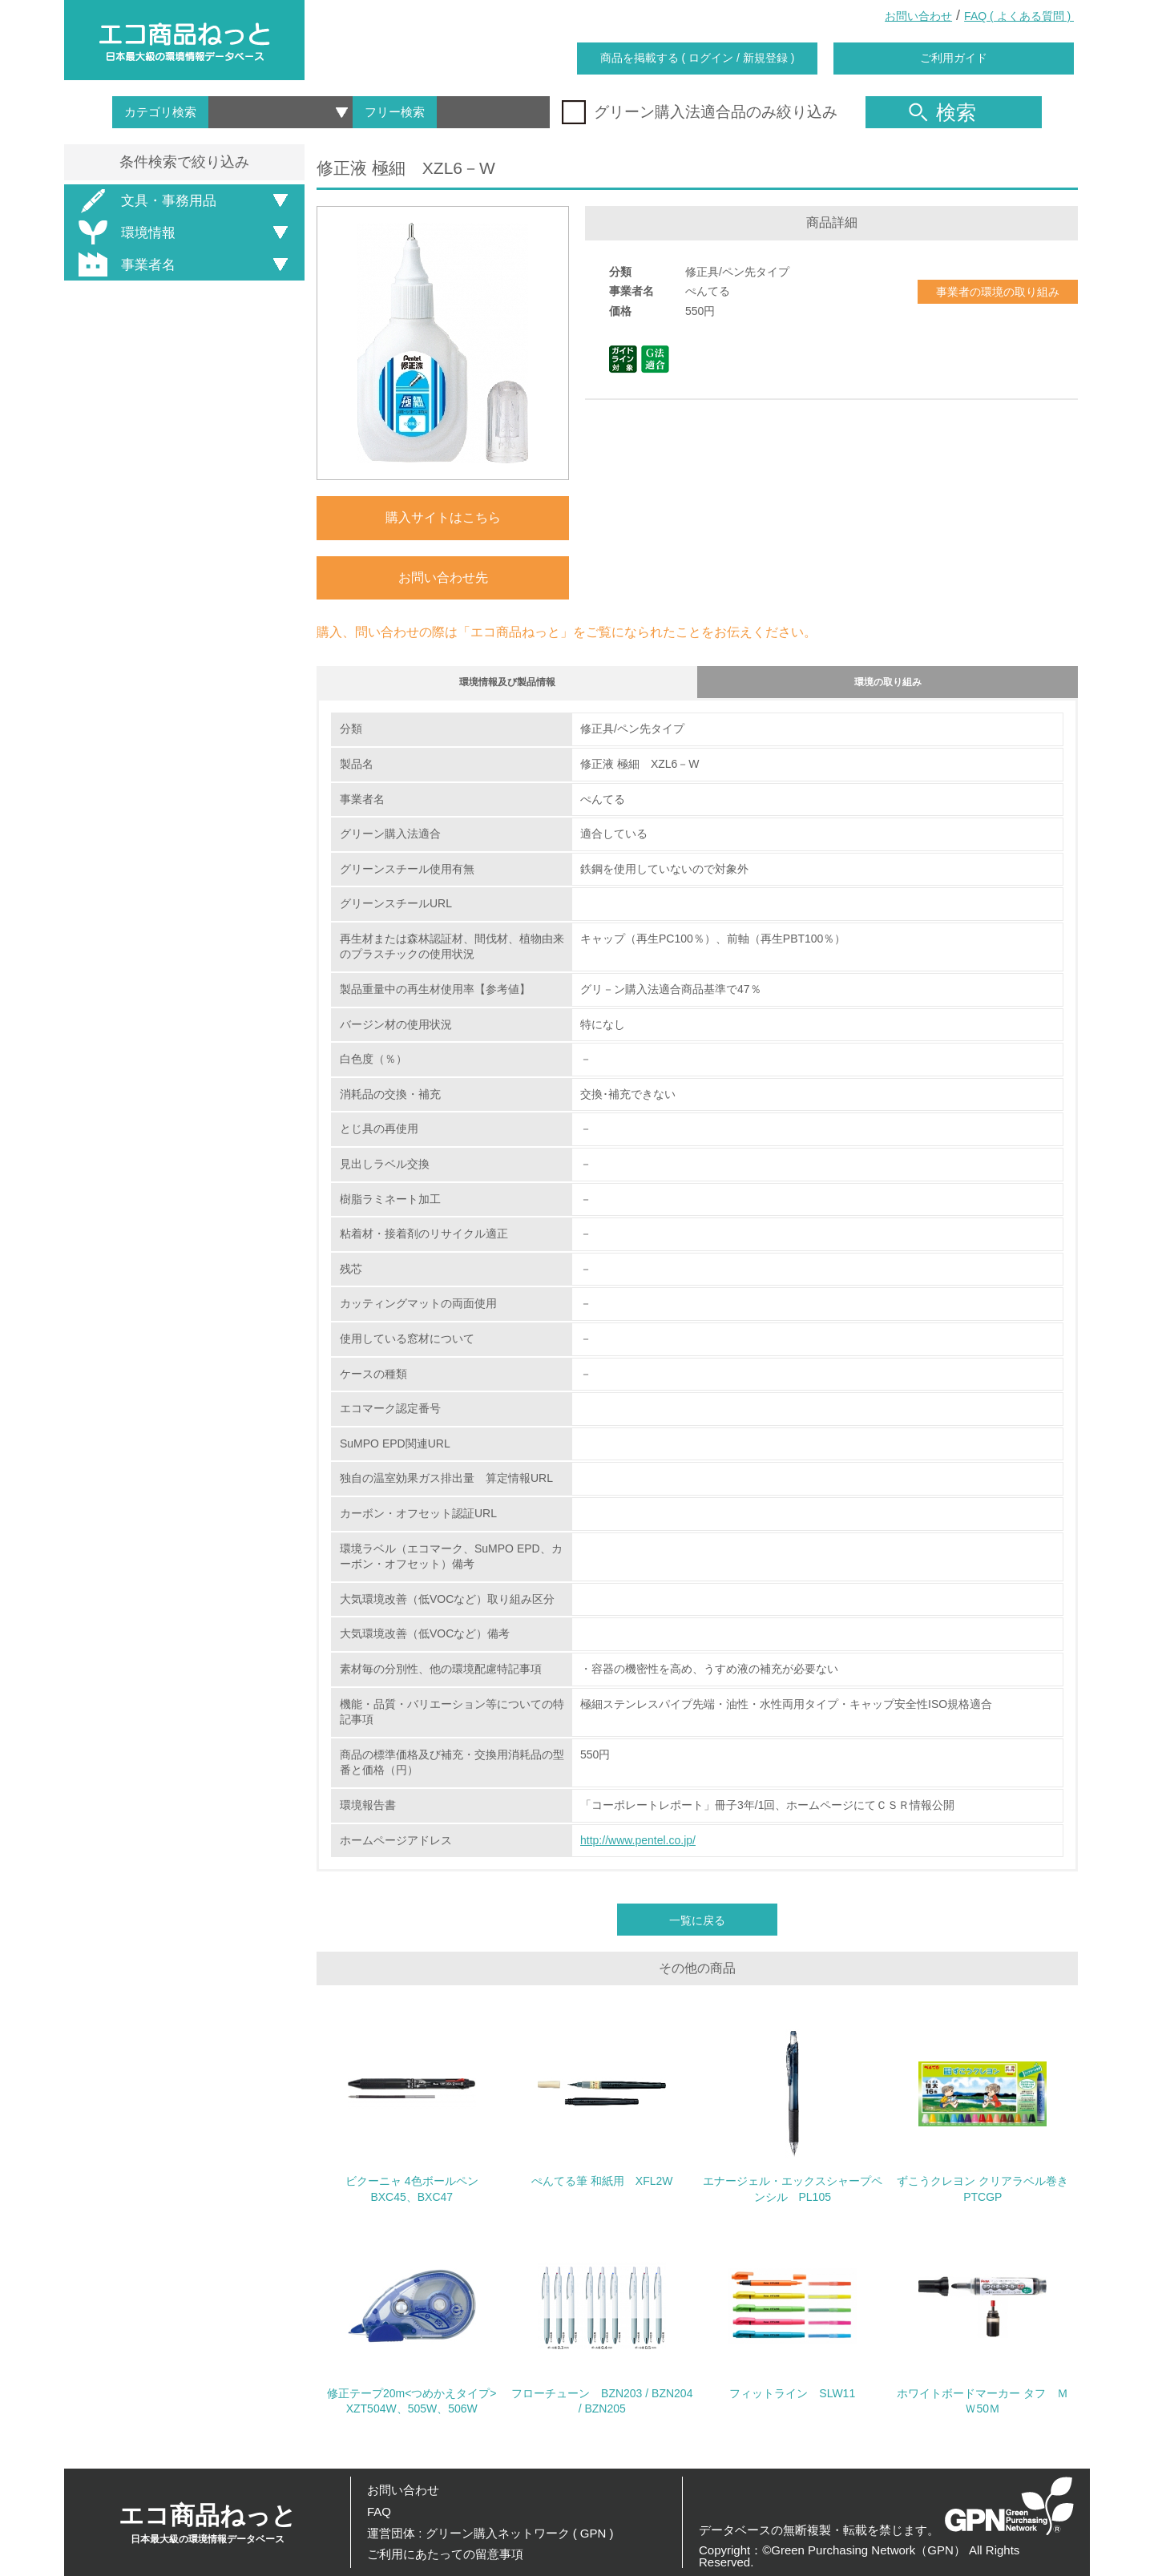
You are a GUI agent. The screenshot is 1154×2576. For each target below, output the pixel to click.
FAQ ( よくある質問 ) (1019, 16)
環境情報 (124, 232)
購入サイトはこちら (443, 517)
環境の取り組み (888, 685)
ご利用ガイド (953, 57)
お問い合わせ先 (443, 577)
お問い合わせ (918, 16)
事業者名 (124, 264)
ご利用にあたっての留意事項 (445, 2554)
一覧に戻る (697, 1927)
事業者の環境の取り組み (997, 291)
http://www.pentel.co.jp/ (638, 1847)
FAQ (379, 2511)
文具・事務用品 (144, 200)
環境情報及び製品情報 (507, 685)
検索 (942, 112)
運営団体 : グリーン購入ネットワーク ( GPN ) (490, 2533)
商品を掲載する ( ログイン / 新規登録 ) (697, 57)
